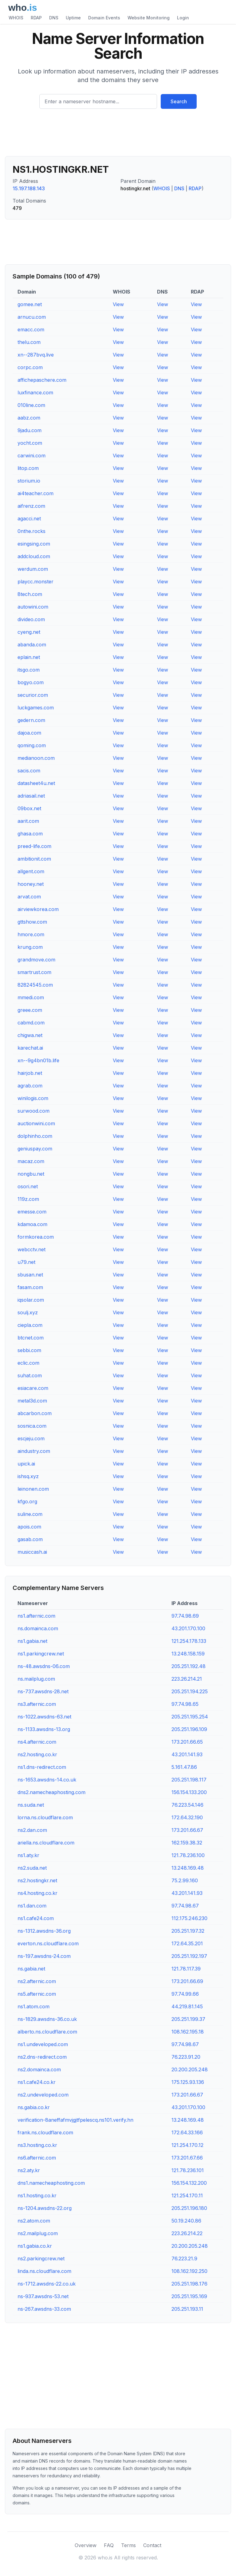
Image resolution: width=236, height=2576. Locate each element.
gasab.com (30, 1539)
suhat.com (30, 1375)
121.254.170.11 (187, 2195)
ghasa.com (30, 833)
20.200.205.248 (189, 2069)
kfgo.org (27, 1501)
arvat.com (29, 897)
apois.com (29, 1527)
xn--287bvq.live (36, 355)
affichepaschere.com (42, 380)
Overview (85, 2545)
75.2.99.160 (184, 1880)
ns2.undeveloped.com (43, 2095)
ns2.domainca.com (39, 2069)
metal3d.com (32, 1401)
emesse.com (32, 1212)
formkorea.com (36, 1237)
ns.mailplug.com (36, 1679)
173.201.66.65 (187, 1742)
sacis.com (29, 770)
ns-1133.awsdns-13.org (44, 1729)
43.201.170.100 (188, 1628)
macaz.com (31, 1161)
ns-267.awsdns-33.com (44, 2309)
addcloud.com (34, 556)
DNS (53, 17)
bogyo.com (31, 682)
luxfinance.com (35, 392)
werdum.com (33, 569)
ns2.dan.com (32, 1830)
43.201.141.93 (187, 1754)
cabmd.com (31, 1023)
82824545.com (35, 985)
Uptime (73, 17)
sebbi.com (29, 1350)
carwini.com (31, 455)
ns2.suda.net (32, 1868)
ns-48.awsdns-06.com (44, 1666)
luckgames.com (36, 707)
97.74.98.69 (185, 1616)
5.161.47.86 (184, 1767)
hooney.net (31, 884)
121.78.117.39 (186, 1969)
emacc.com (31, 329)
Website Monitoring (149, 17)
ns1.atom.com (33, 2006)
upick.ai (26, 1464)
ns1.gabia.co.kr (35, 2246)
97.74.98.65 (185, 1704)
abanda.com (32, 644)
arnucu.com (32, 317)
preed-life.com (34, 846)
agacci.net (29, 518)
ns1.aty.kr (28, 1855)
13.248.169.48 (187, 1868)
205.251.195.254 (189, 1717)
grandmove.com (36, 960)
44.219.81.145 (187, 2006)
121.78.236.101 (187, 2170)
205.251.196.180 (189, 2208)
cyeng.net (29, 632)
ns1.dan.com (32, 1906)
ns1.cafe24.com (36, 1918)
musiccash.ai (32, 1552)
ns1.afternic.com (36, 1616)
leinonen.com (33, 1489)
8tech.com (30, 594)
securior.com (33, 695)
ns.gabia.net (31, 1969)
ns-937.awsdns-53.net (43, 2296)
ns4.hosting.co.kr (37, 1893)
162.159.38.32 (186, 1843)
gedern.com (31, 720)
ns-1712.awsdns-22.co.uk (47, 2284)
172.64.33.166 (187, 2132)
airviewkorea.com (38, 909)
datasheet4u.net (36, 783)
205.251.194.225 (189, 1691)
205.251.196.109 (189, 1729)
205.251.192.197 (189, 1956)
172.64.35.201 (187, 1943)
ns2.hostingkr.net (37, 1880)
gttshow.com (32, 922)
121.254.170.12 (187, 2145)
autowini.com (33, 607)
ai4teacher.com (35, 493)
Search (179, 101)
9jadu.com (29, 430)
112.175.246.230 (189, 1918)
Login (183, 17)
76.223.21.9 (184, 2258)
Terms (128, 2545)
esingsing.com (34, 544)
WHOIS (16, 17)
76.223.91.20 (185, 2057)
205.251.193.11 (187, 2309)
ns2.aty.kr (29, 2170)
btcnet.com (31, 1338)
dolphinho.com (35, 1136)
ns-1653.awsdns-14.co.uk (47, 1780)
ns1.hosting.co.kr (37, 2195)
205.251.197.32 (187, 1931)
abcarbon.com (35, 1413)
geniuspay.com (35, 1149)
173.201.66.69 (187, 1981)
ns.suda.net (31, 1805)
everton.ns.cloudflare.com (48, 1943)
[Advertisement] (118, 135)
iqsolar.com (31, 1300)
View (118, 304)
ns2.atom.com (34, 2221)
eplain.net (29, 657)
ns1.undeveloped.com (43, 2044)
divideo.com (31, 619)
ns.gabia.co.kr (34, 2107)
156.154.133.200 (189, 1792)
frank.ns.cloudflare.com (45, 2132)
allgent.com (31, 871)
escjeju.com (31, 1438)
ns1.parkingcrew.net (41, 1654)
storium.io (29, 481)
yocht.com (30, 443)
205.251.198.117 (188, 1780)
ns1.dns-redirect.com (42, 1767)
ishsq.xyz (28, 1476)
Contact (152, 2545)
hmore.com (31, 934)
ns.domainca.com (38, 1628)
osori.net (28, 1186)
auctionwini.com (36, 1123)
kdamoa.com (32, 1224)
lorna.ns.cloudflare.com (45, 1817)
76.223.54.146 (187, 1805)
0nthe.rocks (31, 531)
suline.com (30, 1514)
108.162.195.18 (187, 2032)
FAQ (109, 2545)
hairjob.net (30, 1073)
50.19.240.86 (186, 2221)
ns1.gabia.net (32, 1641)
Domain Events (104, 17)
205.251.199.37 (188, 2019)
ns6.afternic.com (37, 2158)
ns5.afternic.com (37, 1994)
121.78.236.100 (188, 1855)
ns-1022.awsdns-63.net (44, 1717)
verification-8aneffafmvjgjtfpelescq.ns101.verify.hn (75, 2120)
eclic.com (28, 1363)
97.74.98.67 (185, 1906)
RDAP (36, 17)
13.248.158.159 (188, 1654)
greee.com (30, 1010)
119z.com (28, 1199)
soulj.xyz (28, 1312)
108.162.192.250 (189, 2271)
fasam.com (30, 1287)
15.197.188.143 (29, 188)
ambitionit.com (34, 859)
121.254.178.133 (188, 1641)
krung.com (30, 947)
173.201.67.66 (187, 2158)
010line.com (31, 405)
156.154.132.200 (189, 2183)
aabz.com (29, 418)
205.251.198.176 (189, 2284)
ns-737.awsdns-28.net (43, 1691)
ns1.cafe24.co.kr (37, 2082)
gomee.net (30, 304)
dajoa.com (29, 733)
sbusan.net (30, 1275)
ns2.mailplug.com (38, 2233)
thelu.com (29, 342)
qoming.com (32, 745)
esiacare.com (33, 1388)
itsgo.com (29, 670)
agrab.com (30, 1086)
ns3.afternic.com (37, 1704)
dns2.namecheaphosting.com (51, 1792)
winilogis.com (33, 1098)
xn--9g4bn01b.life (38, 1060)
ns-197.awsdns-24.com (44, 1956)
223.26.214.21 (186, 1679)
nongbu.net (31, 1174)
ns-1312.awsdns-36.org (44, 1931)
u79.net (26, 1262)
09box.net (29, 808)
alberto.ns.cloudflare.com (47, 2032)
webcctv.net (31, 1249)
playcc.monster (35, 581)
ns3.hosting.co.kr (37, 2145)
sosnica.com (32, 1426)
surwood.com (33, 1111)
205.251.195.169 (189, 2296)
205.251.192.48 (188, 1666)
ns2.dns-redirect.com (42, 2057)
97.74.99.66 (185, 1994)
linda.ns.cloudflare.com (44, 2271)
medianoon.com (36, 758)
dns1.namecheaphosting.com (51, 2183)
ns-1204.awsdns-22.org (45, 2208)
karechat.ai (30, 1048)
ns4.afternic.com (37, 1742)
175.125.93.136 (187, 2082)
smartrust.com (34, 972)
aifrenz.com (31, 506)
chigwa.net (30, 1035)
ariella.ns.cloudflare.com (46, 1843)
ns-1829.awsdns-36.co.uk (47, 2019)
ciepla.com (30, 1325)
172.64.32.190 (187, 1817)
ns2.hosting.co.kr (37, 1754)
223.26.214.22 (187, 2233)
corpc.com (30, 367)
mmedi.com (31, 997)
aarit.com (28, 821)
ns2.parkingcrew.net (41, 2258)
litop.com (28, 468)
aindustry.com (34, 1451)
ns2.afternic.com (37, 1981)
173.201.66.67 (187, 1830)
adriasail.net (31, 796)
